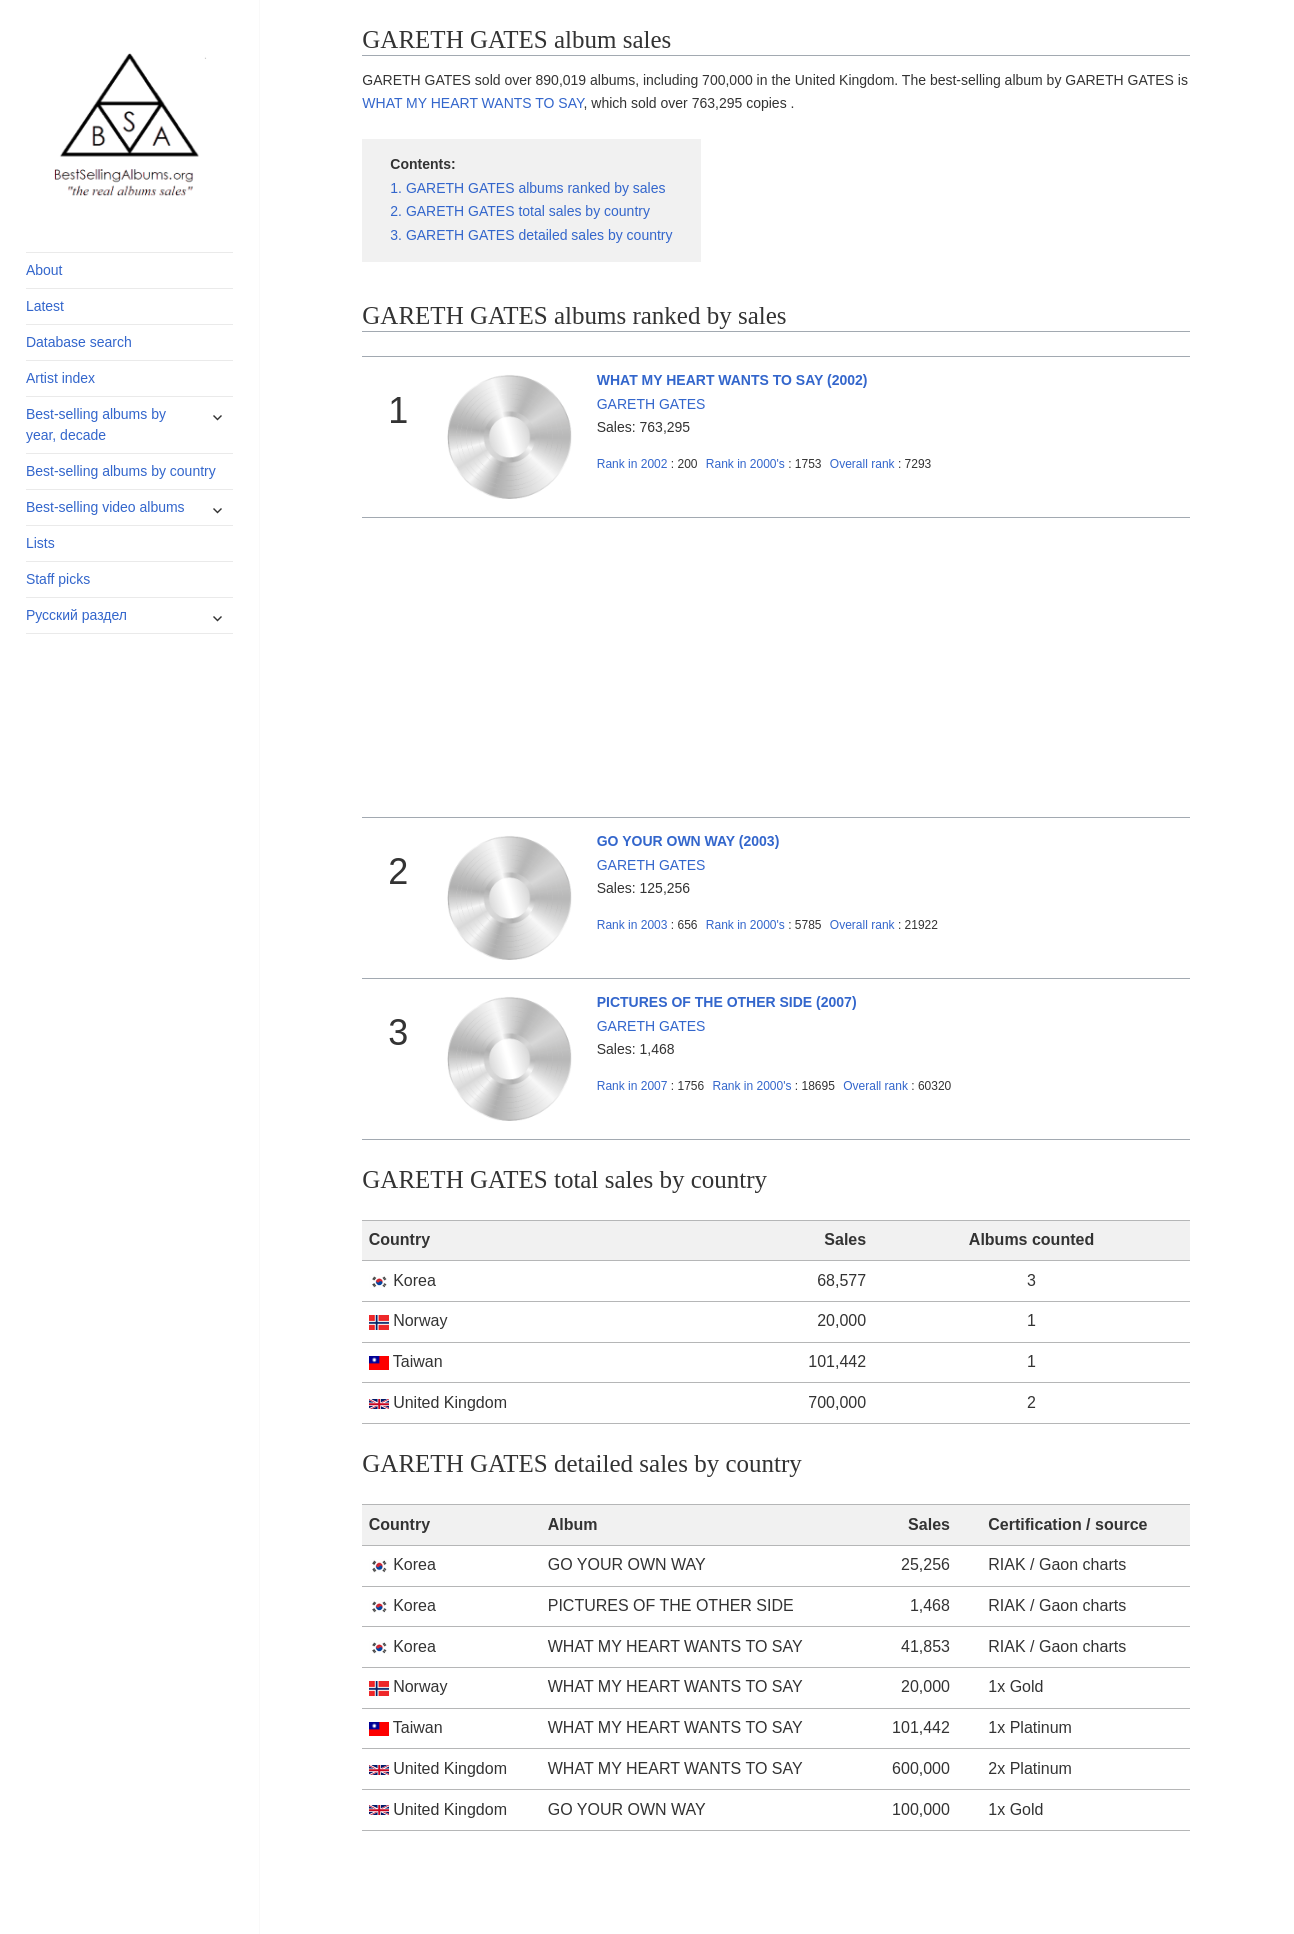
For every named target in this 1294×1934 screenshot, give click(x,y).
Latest (45, 306)
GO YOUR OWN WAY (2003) (688, 841)
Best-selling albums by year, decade (96, 424)
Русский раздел (76, 615)
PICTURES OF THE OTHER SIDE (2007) (727, 1002)
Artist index (60, 378)
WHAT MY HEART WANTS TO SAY (472, 103)
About (44, 270)
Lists (40, 543)
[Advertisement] (776, 668)
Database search (79, 342)
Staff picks (58, 579)
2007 (632, 1086)
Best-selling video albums (105, 507)
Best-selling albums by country (121, 471)
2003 (632, 925)
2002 (632, 464)
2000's (747, 464)
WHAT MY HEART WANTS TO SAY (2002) (732, 380)
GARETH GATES (651, 404)
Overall (862, 464)
